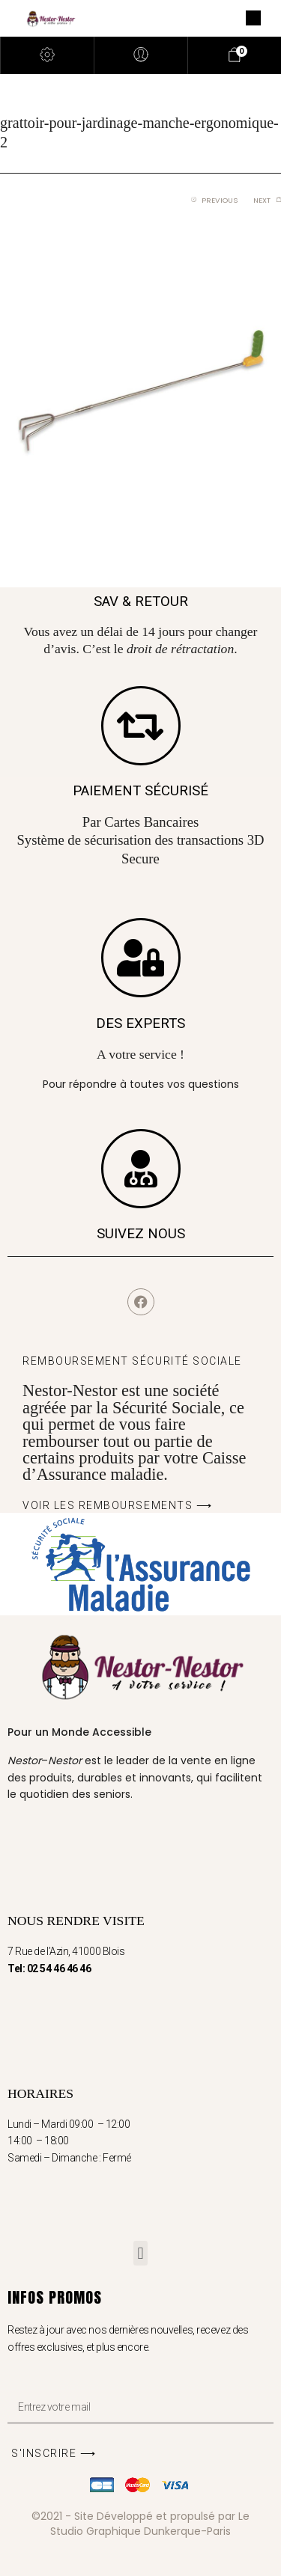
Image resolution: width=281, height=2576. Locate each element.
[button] (140, 2253)
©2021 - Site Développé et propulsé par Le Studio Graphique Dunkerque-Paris (140, 2524)
